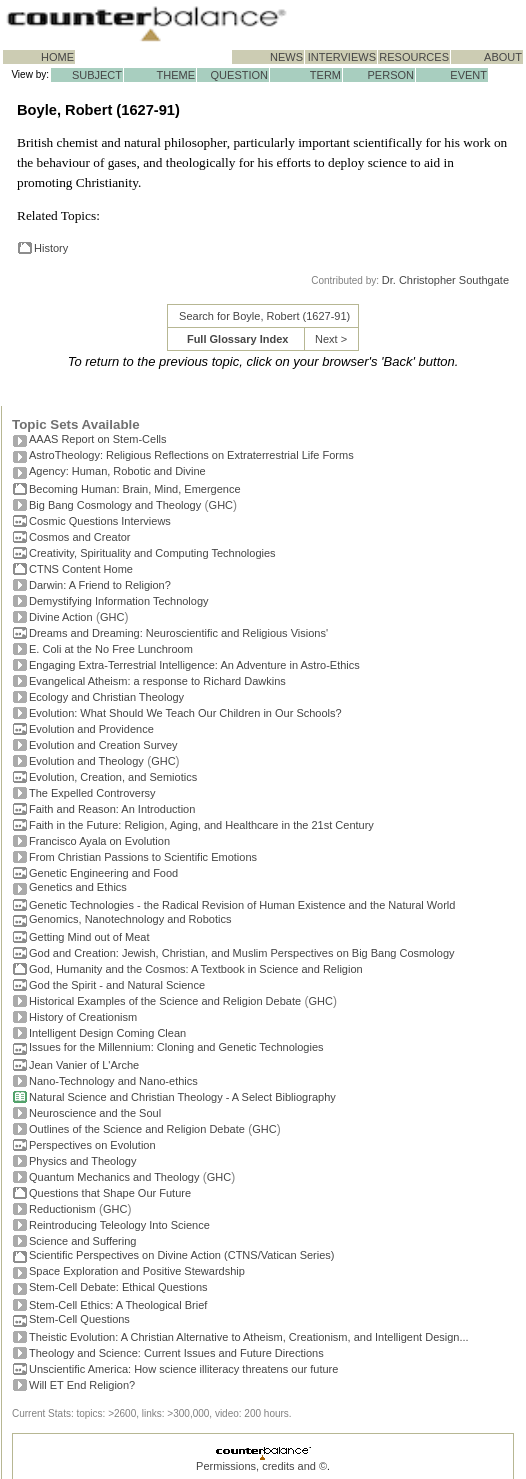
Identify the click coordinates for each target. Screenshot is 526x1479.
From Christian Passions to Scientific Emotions (143, 857)
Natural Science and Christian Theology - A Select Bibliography (182, 1097)
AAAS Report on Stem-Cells (98, 439)
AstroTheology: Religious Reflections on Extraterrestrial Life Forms (191, 455)
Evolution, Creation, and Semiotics (113, 777)
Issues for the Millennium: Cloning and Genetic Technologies (176, 1047)
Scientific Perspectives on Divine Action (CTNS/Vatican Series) (181, 1255)
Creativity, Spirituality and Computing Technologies (152, 553)
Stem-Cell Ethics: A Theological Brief (118, 1305)
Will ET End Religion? (82, 1385)
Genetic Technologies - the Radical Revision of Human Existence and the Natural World (242, 905)
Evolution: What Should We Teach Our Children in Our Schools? (185, 713)
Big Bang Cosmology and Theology (115, 505)
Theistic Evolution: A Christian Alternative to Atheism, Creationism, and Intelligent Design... (249, 1337)
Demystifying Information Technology (119, 601)
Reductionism (62, 1209)
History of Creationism (83, 1017)
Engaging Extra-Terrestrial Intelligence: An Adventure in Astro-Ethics (194, 665)
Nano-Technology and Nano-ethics (113, 1081)
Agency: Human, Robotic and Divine (117, 471)
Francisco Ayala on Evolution (99, 841)
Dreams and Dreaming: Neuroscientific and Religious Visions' (178, 633)
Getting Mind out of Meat (89, 937)
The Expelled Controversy (92, 793)
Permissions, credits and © (261, 1466)
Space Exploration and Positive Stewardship (137, 1271)
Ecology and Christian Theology (106, 697)
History (51, 248)
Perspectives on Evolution (92, 1145)
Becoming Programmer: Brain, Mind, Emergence (135, 489)
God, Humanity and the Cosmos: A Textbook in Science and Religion (196, 969)
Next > (331, 339)
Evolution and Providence (91, 729)
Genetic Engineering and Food (103, 873)
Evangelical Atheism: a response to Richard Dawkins (157, 681)
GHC (221, 505)
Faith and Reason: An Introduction (112, 809)
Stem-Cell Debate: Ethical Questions (118, 1287)
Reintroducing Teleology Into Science (119, 1225)
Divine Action (61, 617)
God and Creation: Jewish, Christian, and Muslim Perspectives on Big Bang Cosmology (242, 953)
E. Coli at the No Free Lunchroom (111, 649)
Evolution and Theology (86, 761)
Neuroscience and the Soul (95, 1113)
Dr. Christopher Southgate (445, 280)
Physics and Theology (82, 1161)
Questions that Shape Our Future (110, 1193)
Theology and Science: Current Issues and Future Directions (176, 1353)
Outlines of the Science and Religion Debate (137, 1129)
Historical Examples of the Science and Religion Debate (165, 1001)
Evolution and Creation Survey (103, 745)
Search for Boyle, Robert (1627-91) (264, 316)
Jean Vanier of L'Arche (84, 1065)
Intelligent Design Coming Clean (107, 1033)
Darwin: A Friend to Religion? (100, 585)
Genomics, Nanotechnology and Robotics (130, 919)
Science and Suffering (82, 1241)
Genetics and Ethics (78, 887)
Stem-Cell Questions (79, 1319)
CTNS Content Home (81, 569)
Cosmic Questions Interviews (100, 521)
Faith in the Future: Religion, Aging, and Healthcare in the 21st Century (201, 825)
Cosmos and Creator (80, 537)
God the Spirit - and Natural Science (117, 985)
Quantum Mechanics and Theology (114, 1177)
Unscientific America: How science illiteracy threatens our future (183, 1369)
